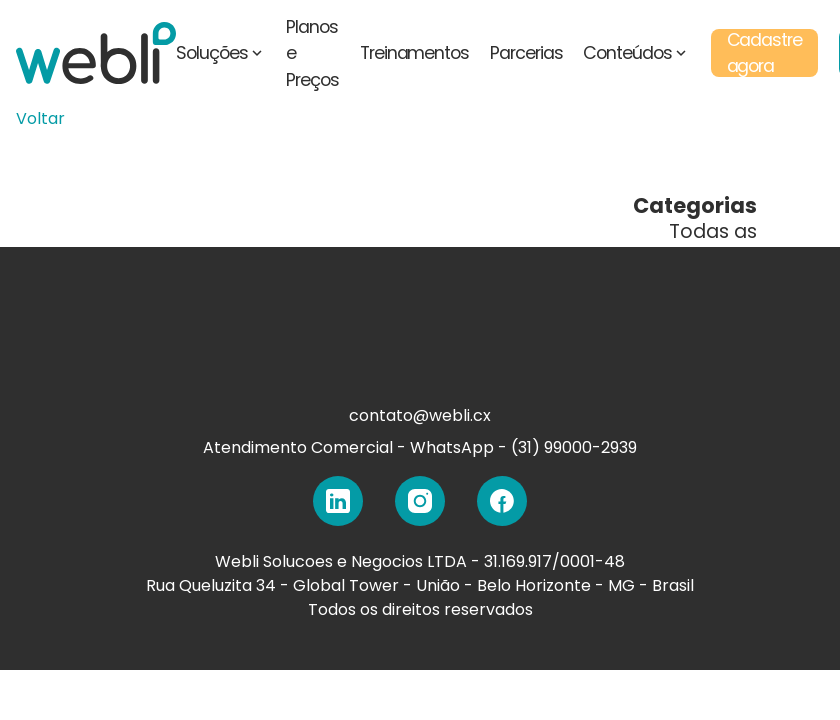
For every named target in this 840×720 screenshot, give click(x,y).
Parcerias (526, 53)
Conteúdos (636, 53)
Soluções (221, 53)
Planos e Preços (312, 53)
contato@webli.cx (420, 415)
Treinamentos (414, 53)
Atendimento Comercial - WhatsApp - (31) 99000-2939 (420, 447)
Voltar (40, 118)
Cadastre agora (765, 53)
